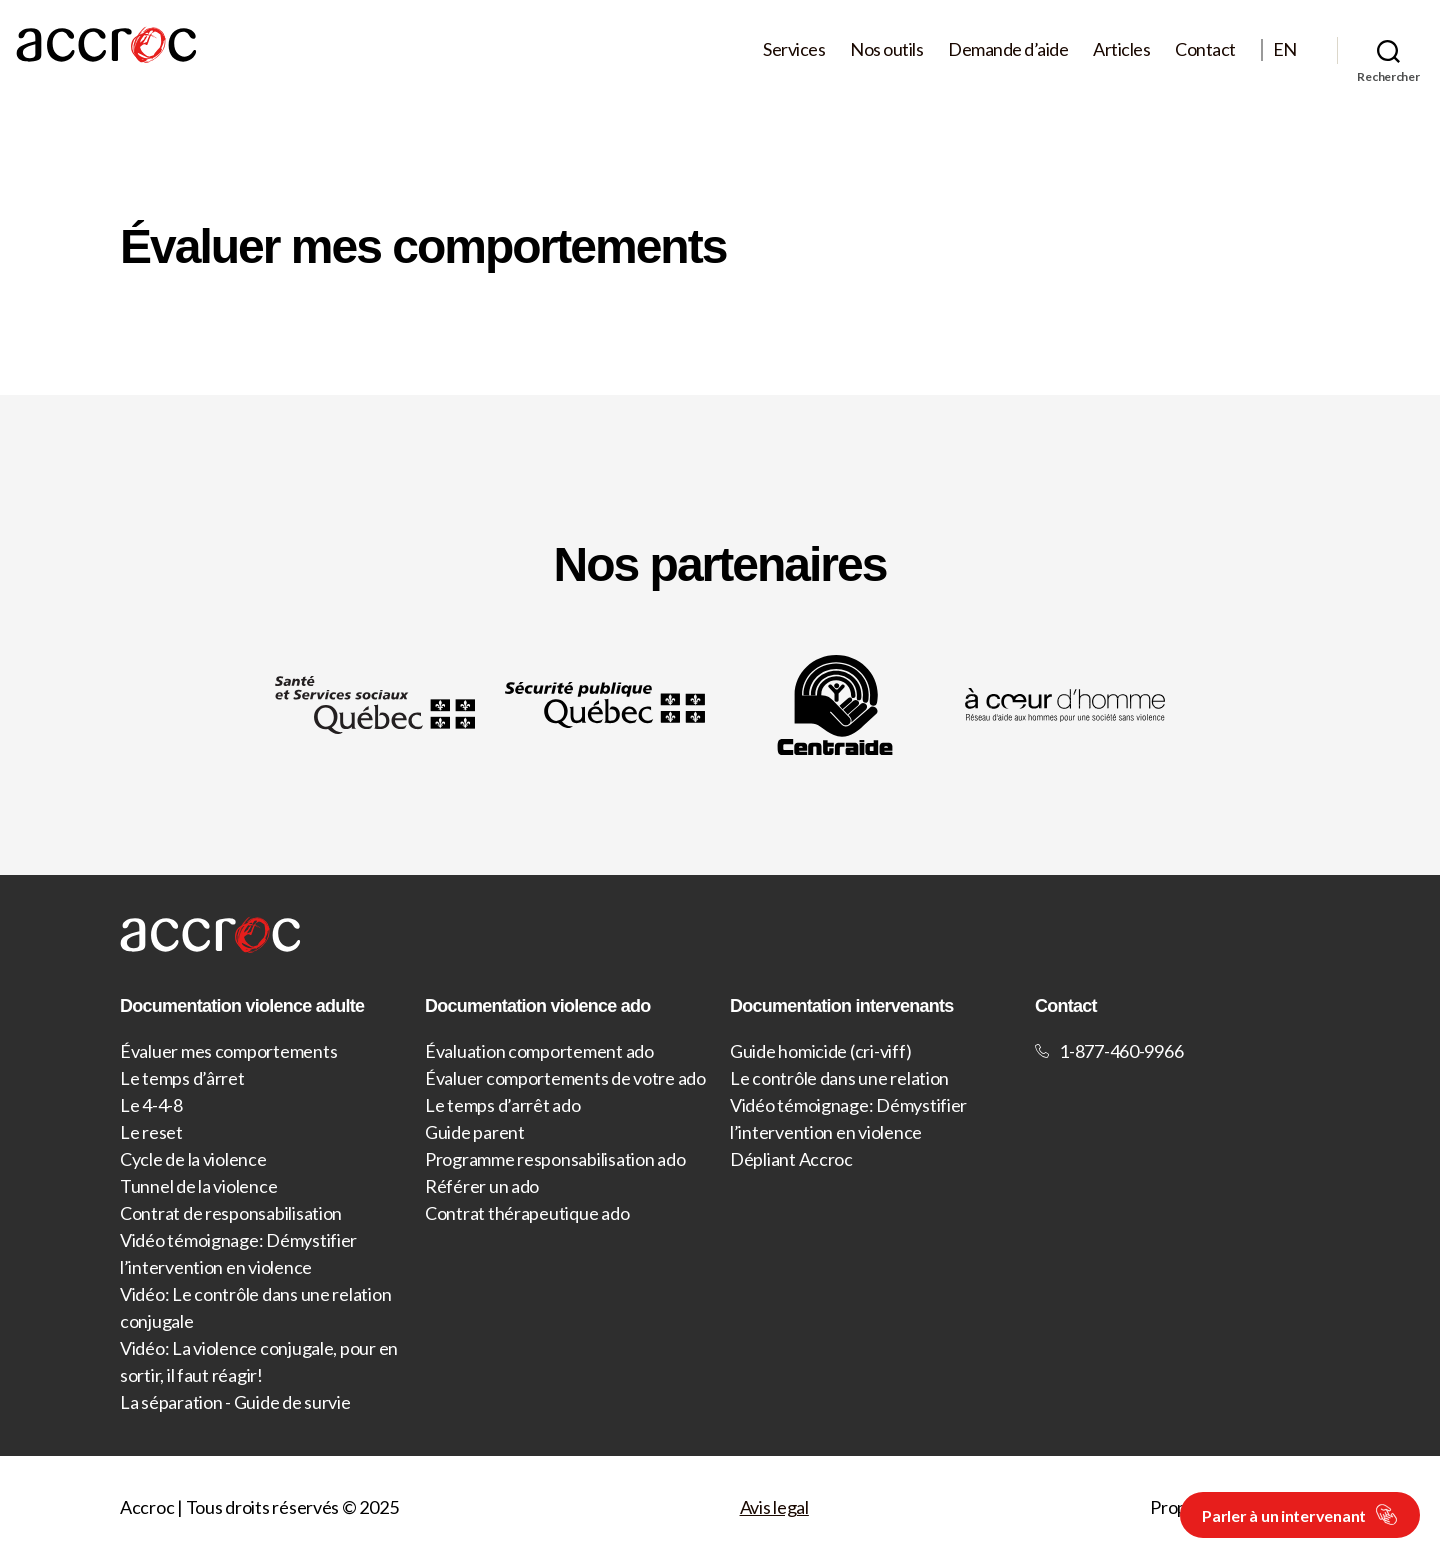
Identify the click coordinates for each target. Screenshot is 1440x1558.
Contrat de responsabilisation (231, 1213)
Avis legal (774, 1507)
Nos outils (886, 49)
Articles (1121, 49)
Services (794, 49)
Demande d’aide (1008, 49)
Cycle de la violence (193, 1159)
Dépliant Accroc (791, 1159)
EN (1285, 49)
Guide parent (475, 1132)
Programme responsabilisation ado (555, 1159)
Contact (1205, 49)
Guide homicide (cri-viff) (820, 1051)
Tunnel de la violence (198, 1186)
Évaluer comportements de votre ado (565, 1078)
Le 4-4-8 (151, 1105)
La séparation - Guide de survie (235, 1402)
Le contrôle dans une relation (839, 1078)
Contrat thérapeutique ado (527, 1213)
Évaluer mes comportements (228, 1051)
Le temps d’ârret (182, 1078)
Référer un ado (482, 1186)
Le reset (151, 1132)
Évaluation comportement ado (539, 1051)
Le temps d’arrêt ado (503, 1105)
